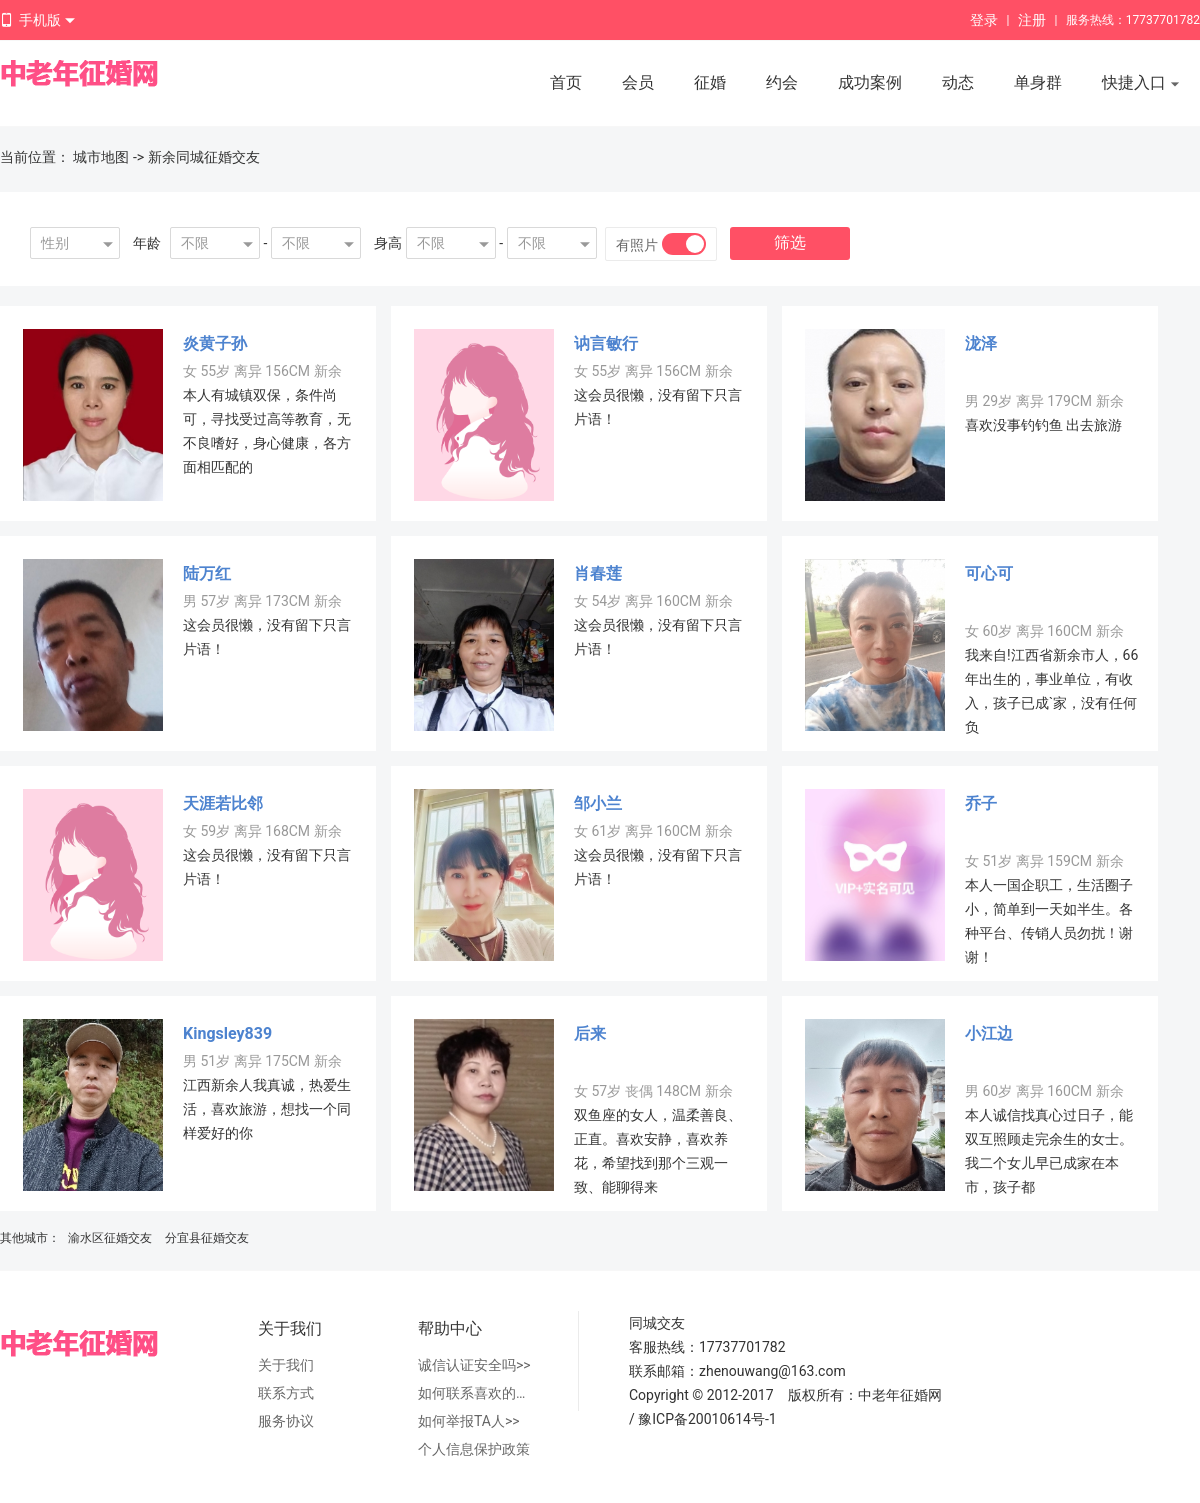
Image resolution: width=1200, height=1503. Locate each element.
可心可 (989, 573)
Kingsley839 (227, 1033)
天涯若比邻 (223, 803)
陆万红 (207, 573)
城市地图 (101, 157)
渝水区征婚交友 (110, 1238)
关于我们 (286, 1365)
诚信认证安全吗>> (474, 1365)
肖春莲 (598, 573)
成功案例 (870, 82)
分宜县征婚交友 (207, 1238)
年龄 (147, 243)
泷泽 (981, 343)
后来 (590, 1033)
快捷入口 (1141, 84)
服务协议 (286, 1421)
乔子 (981, 803)
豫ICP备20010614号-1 (707, 1419)
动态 (958, 82)
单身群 (1038, 82)
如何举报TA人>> (469, 1421)
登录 (984, 20)
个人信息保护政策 (474, 1449)
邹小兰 (598, 803)
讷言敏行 (606, 343)
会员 (638, 82)
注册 (1032, 20)
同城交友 (657, 1323)
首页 (566, 82)
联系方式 (286, 1393)
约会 (782, 82)
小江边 (989, 1033)
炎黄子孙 (215, 343)
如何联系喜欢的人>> (478, 1393)
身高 (388, 243)
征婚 (710, 82)
